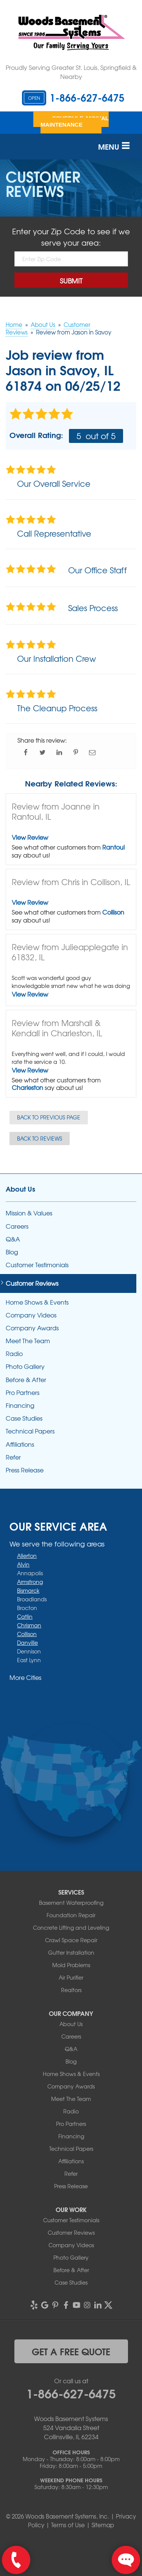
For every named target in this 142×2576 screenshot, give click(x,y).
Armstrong (30, 1581)
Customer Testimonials (37, 1264)
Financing (20, 1405)
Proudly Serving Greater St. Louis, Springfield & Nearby (71, 72)
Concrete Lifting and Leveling (71, 1927)
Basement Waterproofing (71, 1902)
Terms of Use (68, 2525)
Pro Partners (22, 1392)
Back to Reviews (39, 1138)
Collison (113, 911)
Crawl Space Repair (71, 1940)
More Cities (25, 1677)
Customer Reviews (32, 1283)
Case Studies (24, 1418)
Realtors (71, 1990)
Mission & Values (29, 1213)
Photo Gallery (25, 1366)
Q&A (13, 1239)
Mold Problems (71, 1965)
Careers (17, 1226)
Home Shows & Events (37, 1302)
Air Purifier (71, 1977)
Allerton (27, 1555)
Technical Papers (30, 1431)
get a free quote (71, 2351)
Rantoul (113, 846)
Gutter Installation (71, 1952)
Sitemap (103, 2525)
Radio (14, 1353)
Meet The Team (28, 1340)
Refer (13, 1457)
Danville (27, 1642)
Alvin (23, 1564)
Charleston (27, 1087)
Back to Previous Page (48, 1117)
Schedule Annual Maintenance (75, 121)
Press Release (25, 1470)
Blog (12, 1251)
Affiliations (20, 1444)
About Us (20, 1188)
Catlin (25, 1616)
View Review (30, 837)
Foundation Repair (71, 1915)
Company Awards (32, 1327)
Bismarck (28, 1590)
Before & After (26, 1379)
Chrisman (29, 1625)
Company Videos (31, 1315)
